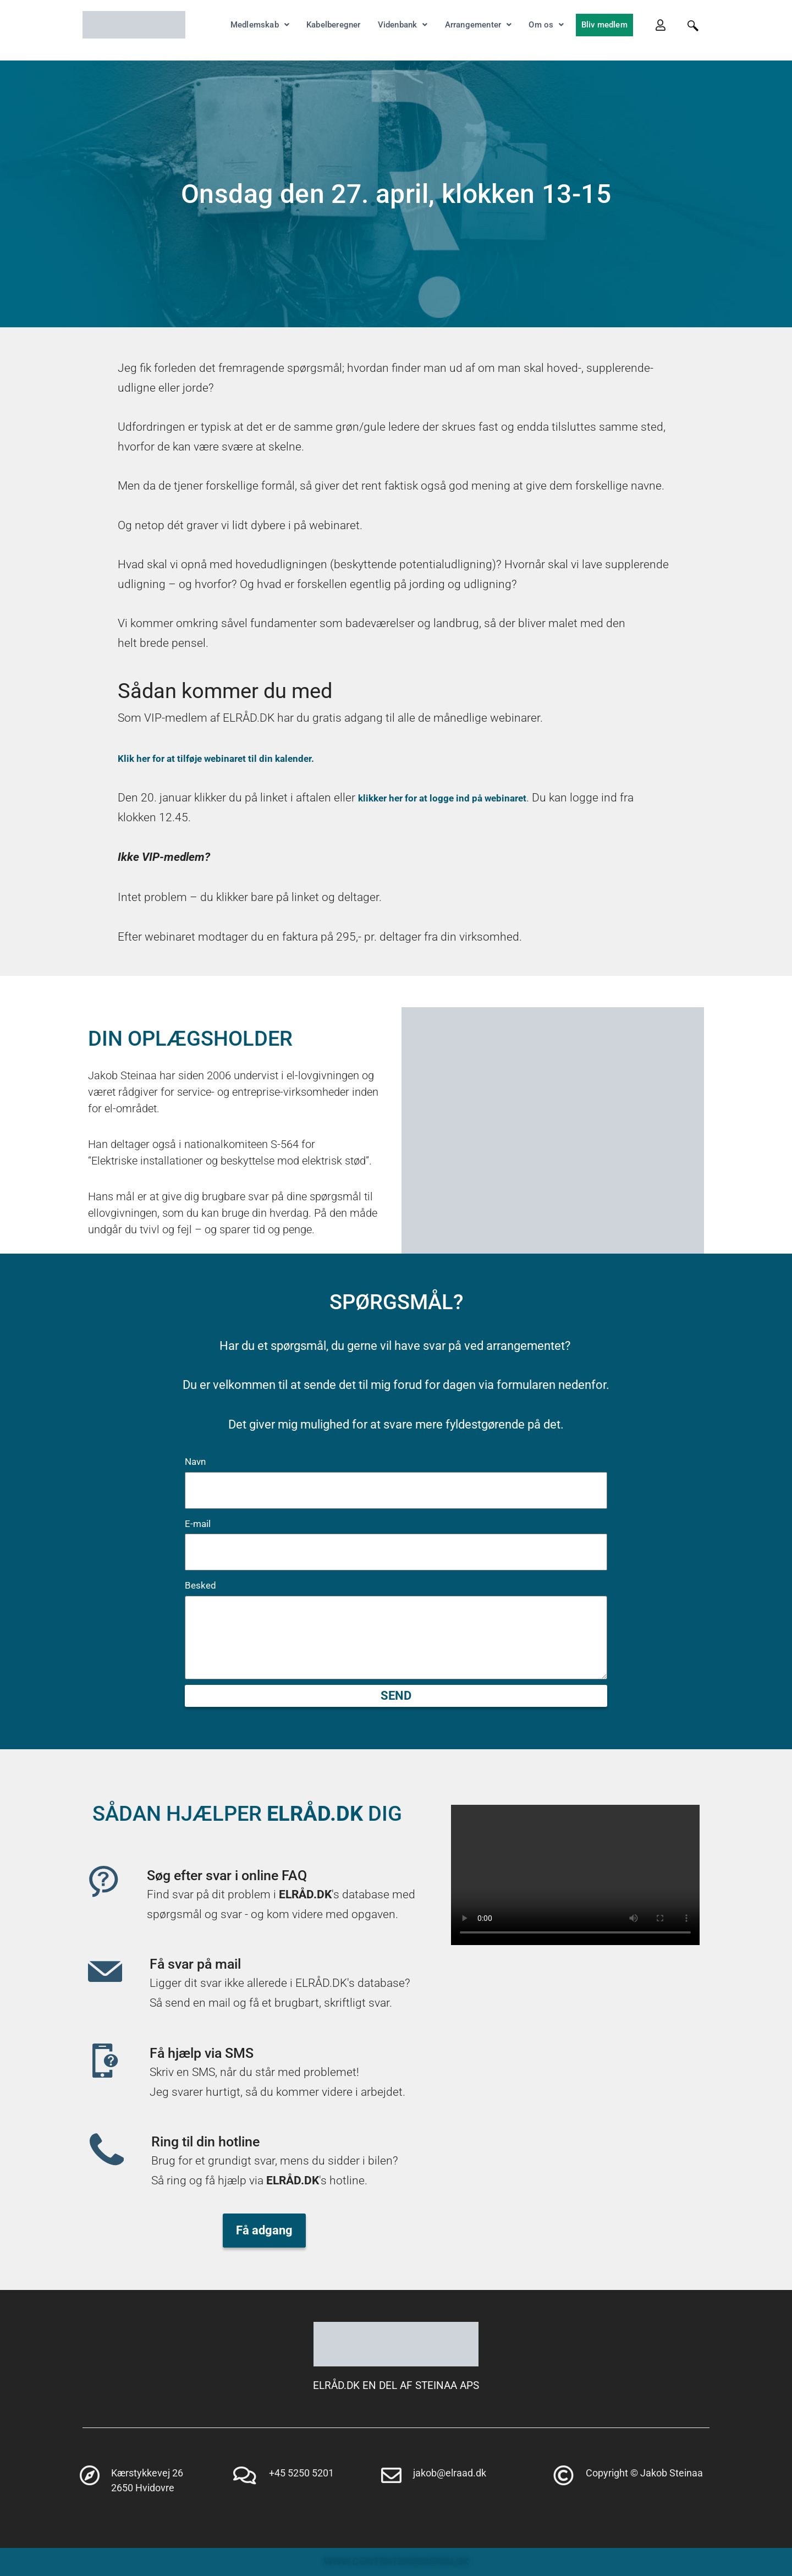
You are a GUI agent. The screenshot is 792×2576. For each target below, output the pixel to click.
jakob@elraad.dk (449, 2473)
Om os (546, 25)
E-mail (198, 1523)
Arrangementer (478, 25)
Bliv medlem (604, 25)
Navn (195, 1461)
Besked (200, 1585)
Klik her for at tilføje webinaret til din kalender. (238, 758)
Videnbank (403, 25)
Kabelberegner (333, 25)
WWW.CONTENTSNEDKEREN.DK (396, 2561)
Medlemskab (259, 25)
